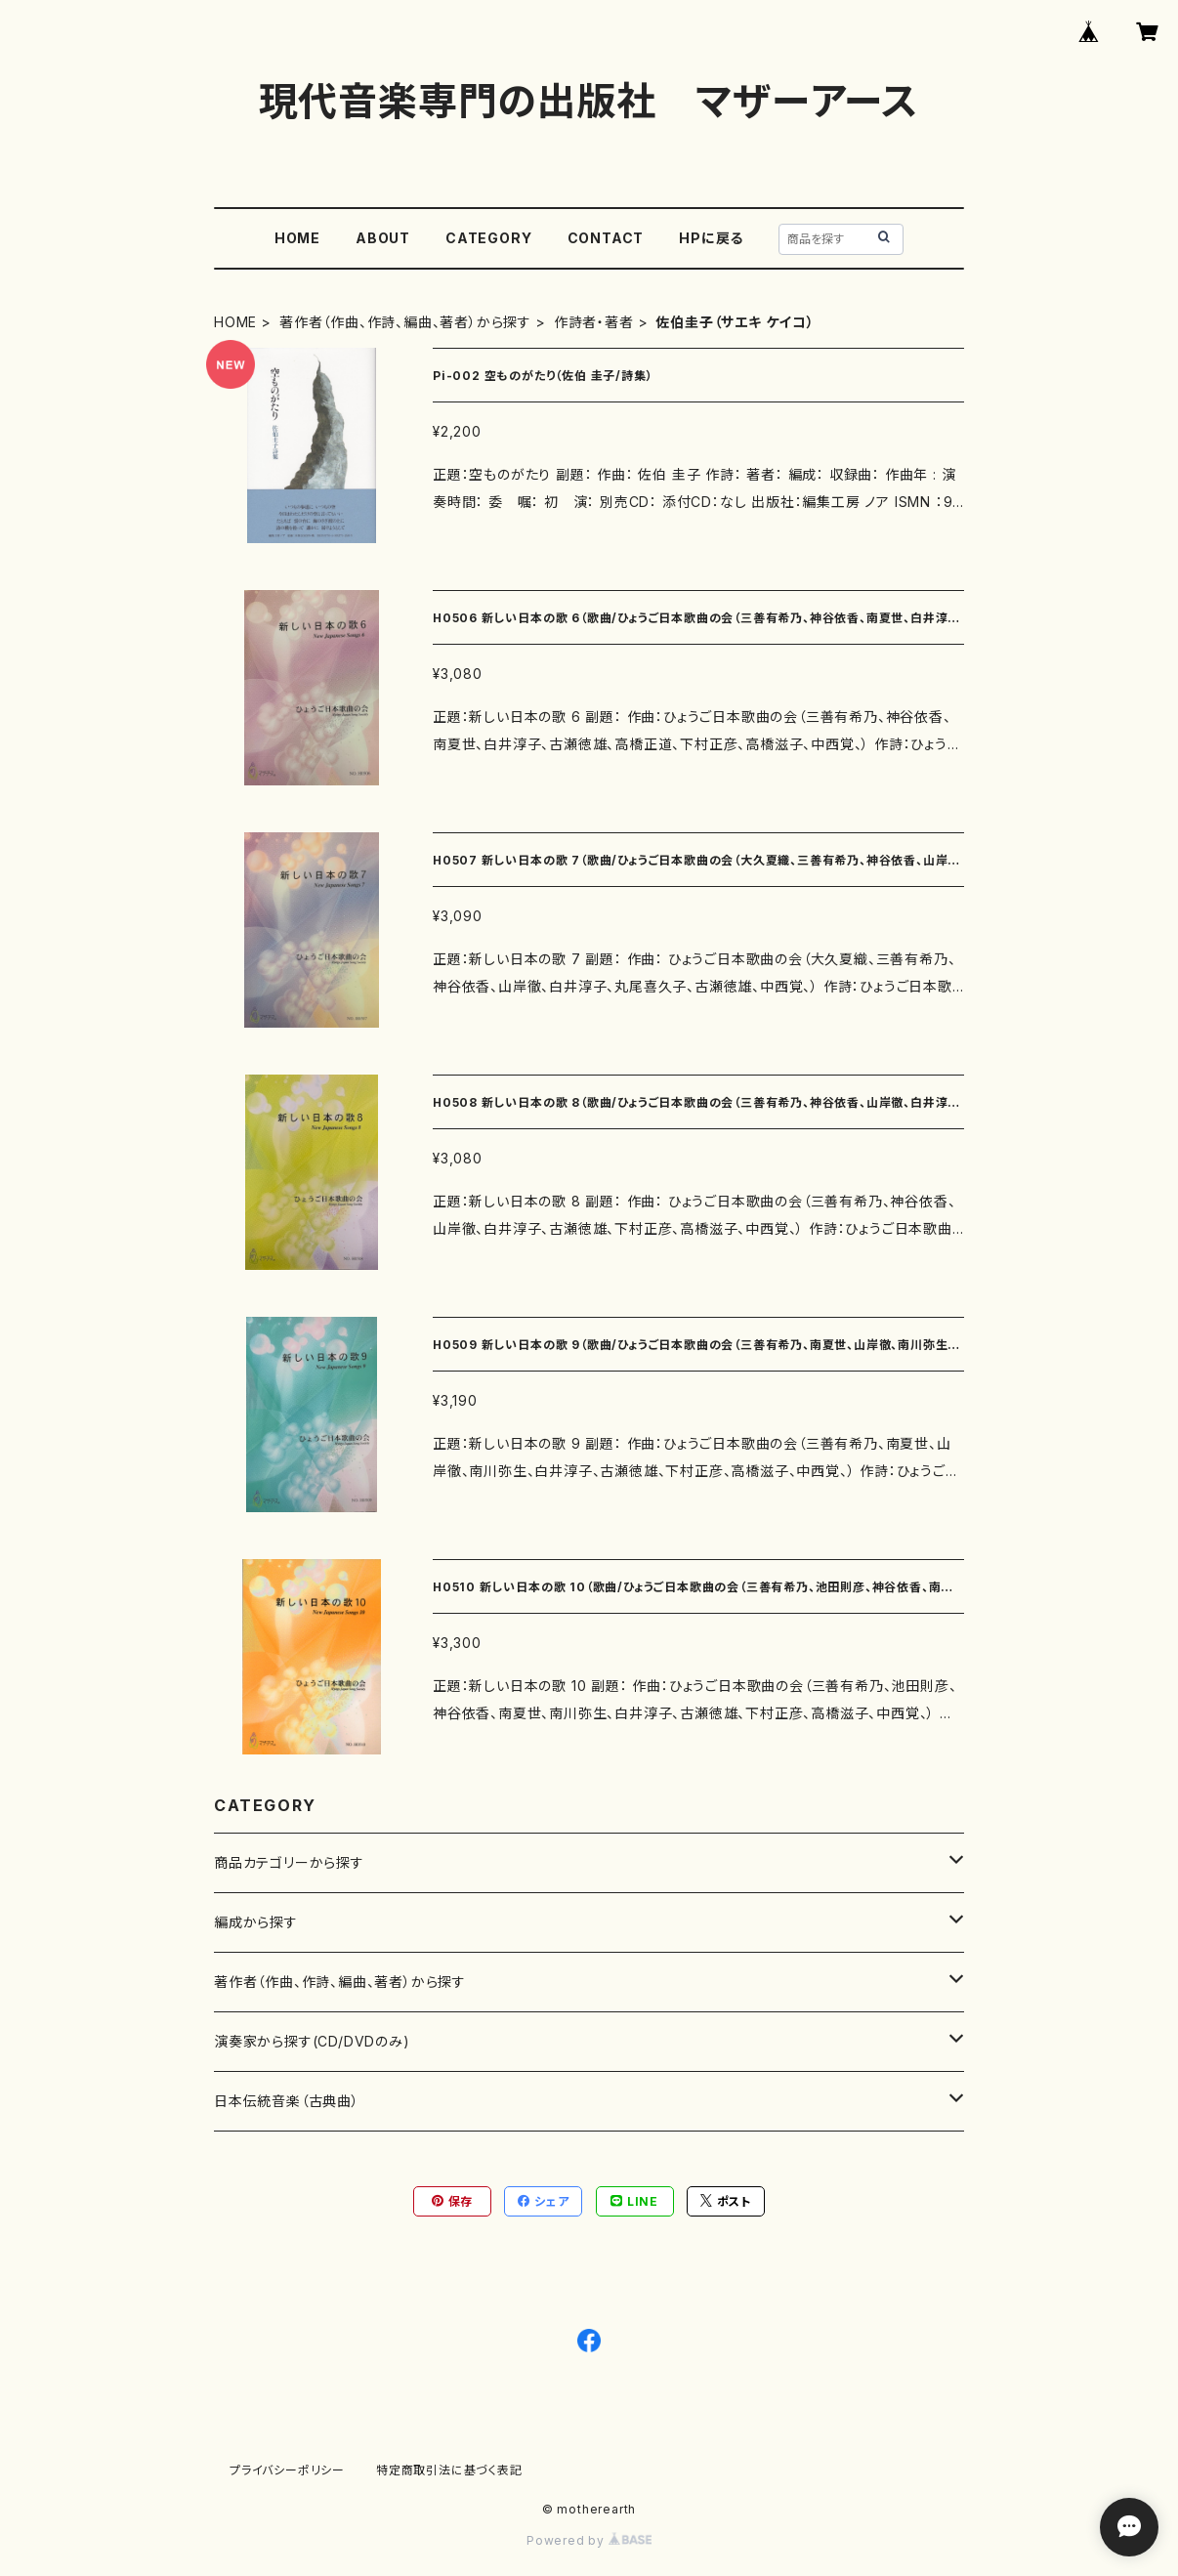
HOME (297, 238)
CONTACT (606, 238)
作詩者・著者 (594, 322)
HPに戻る (711, 238)
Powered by (589, 2540)
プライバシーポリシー (287, 2470)
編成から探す (256, 1922)
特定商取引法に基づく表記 (449, 2470)
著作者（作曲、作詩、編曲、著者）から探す (405, 322)
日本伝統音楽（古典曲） (286, 2100)
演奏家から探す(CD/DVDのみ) (312, 2041)
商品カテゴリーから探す (289, 1862)
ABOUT (383, 238)
